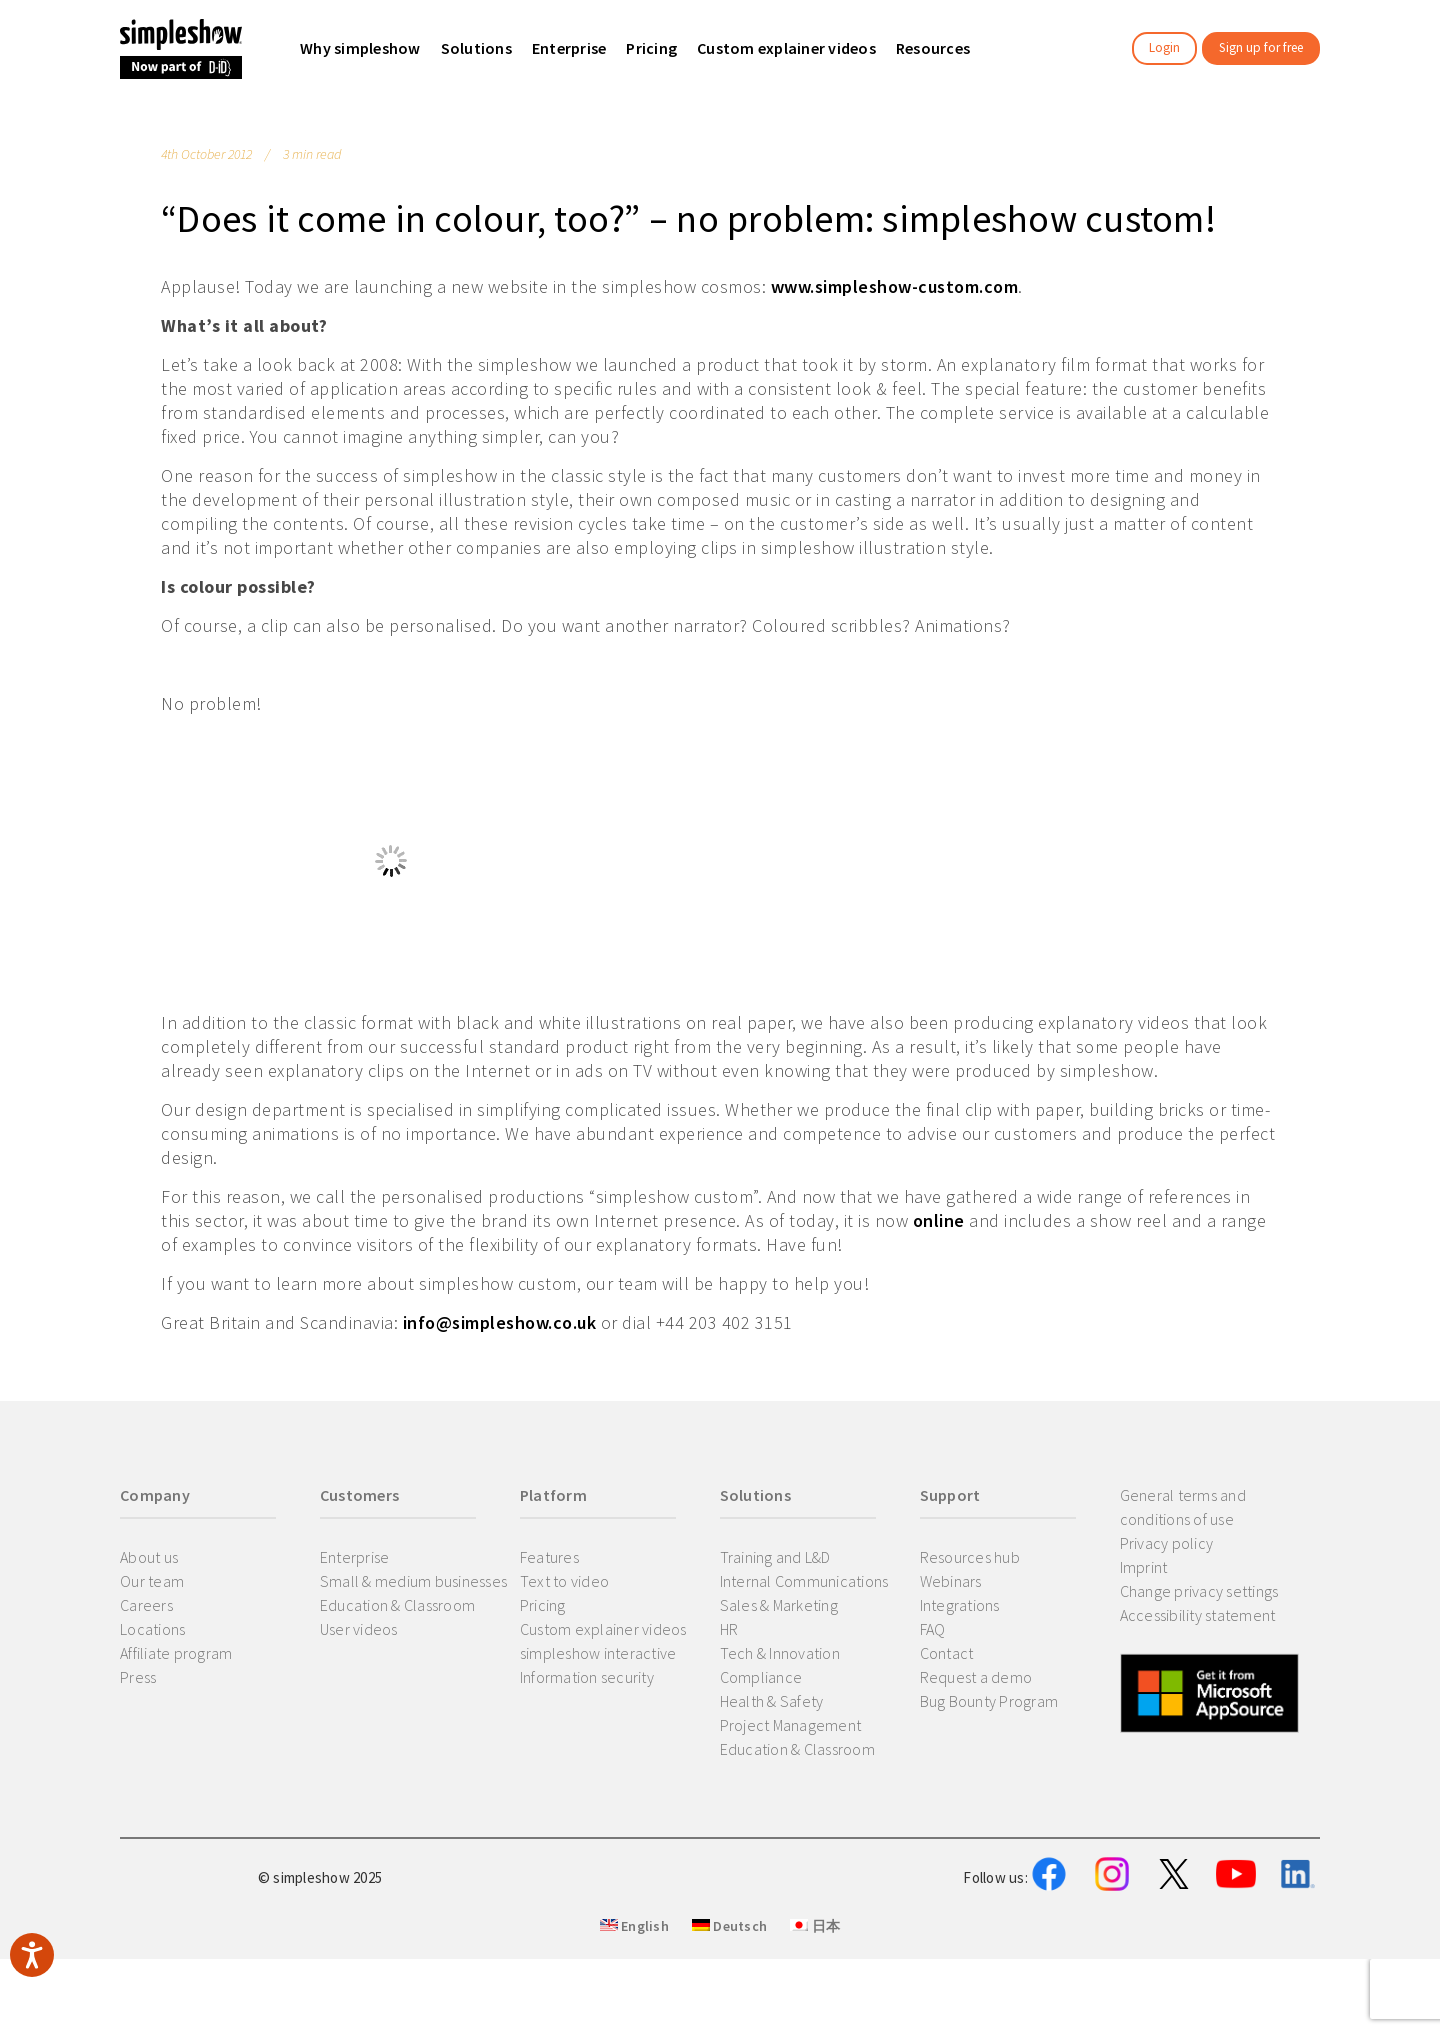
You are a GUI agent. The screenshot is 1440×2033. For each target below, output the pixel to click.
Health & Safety (772, 1701)
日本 (815, 2024)
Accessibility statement (1198, 1615)
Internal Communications (804, 1581)
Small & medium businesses (413, 1581)
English (634, 2024)
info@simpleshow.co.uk (500, 1322)
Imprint (1144, 1567)
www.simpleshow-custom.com (895, 286)
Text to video (564, 1581)
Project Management (791, 1725)
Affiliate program (176, 1653)
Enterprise (355, 1557)
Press (138, 1677)
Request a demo (976, 1677)
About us (149, 1557)
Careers (146, 1605)
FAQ (933, 1629)
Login (1164, 47)
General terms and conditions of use (1183, 1507)
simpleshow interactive (598, 1653)
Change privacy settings (1199, 1591)
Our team (152, 1581)
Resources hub (970, 1557)
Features (549, 1557)
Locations (152, 1629)
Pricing (543, 1605)
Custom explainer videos (603, 1629)
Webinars (951, 1581)
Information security (587, 1677)
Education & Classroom (397, 1605)
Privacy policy (1167, 1543)
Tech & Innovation (780, 1653)
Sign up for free (1261, 47)
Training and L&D (775, 1557)
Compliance (761, 1677)
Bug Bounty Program (989, 1701)
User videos (359, 1629)
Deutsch (729, 2024)
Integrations (960, 1605)
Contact (947, 1653)
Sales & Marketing (779, 1605)
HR (729, 1629)
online (939, 1220)
